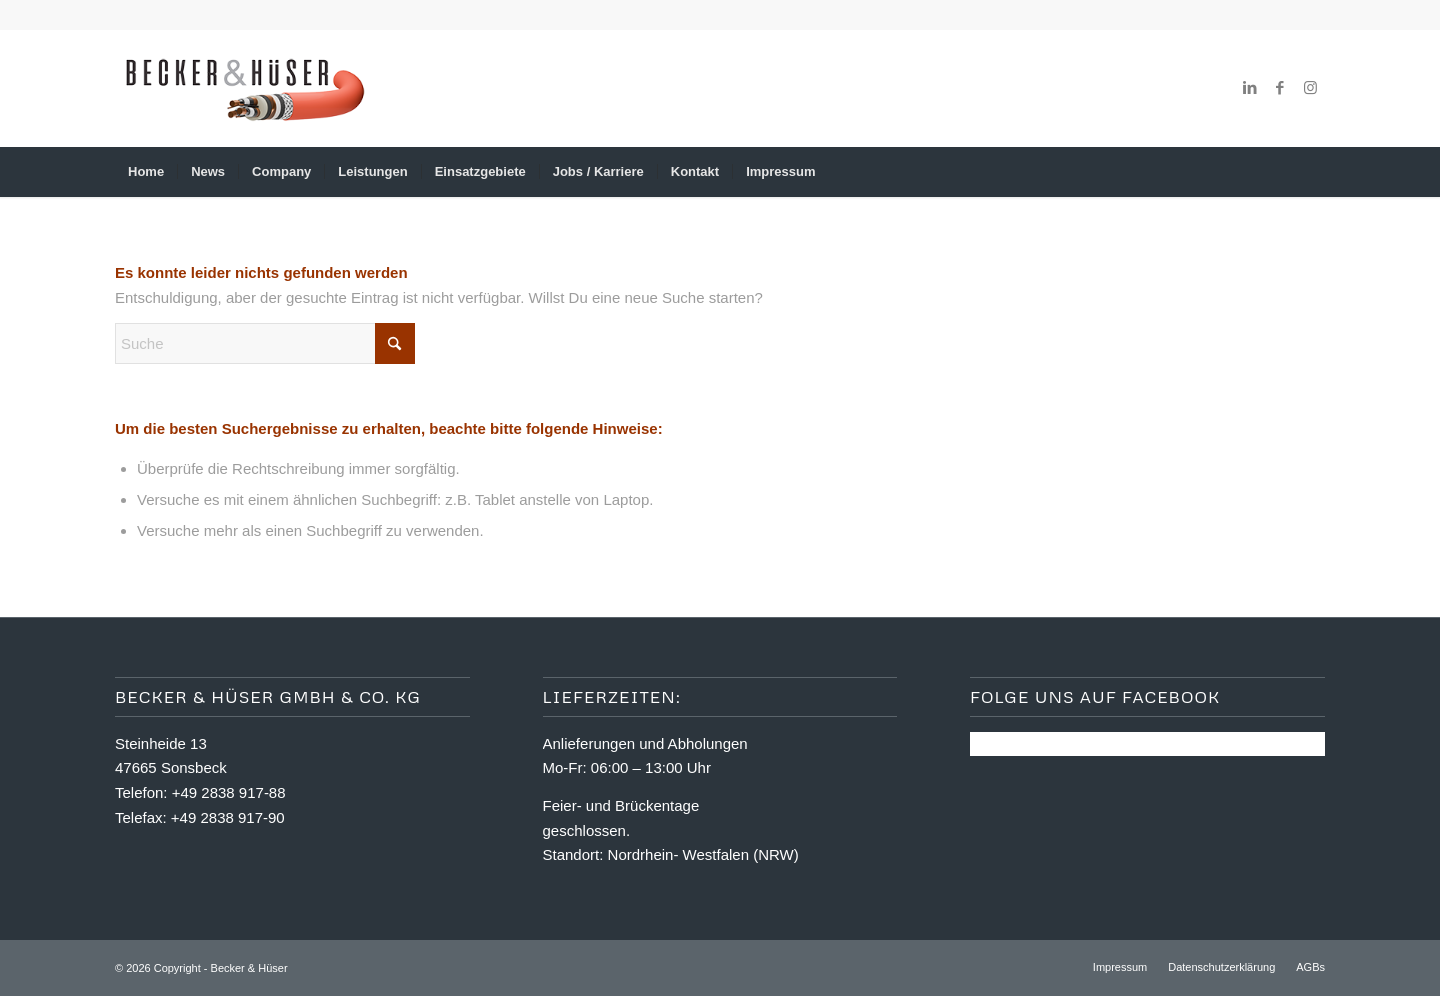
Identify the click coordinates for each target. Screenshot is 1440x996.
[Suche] (1312, 172)
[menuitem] (146, 172)
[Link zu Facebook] (1280, 88)
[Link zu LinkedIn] (1250, 88)
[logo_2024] (243, 88)
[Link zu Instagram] (1310, 88)
